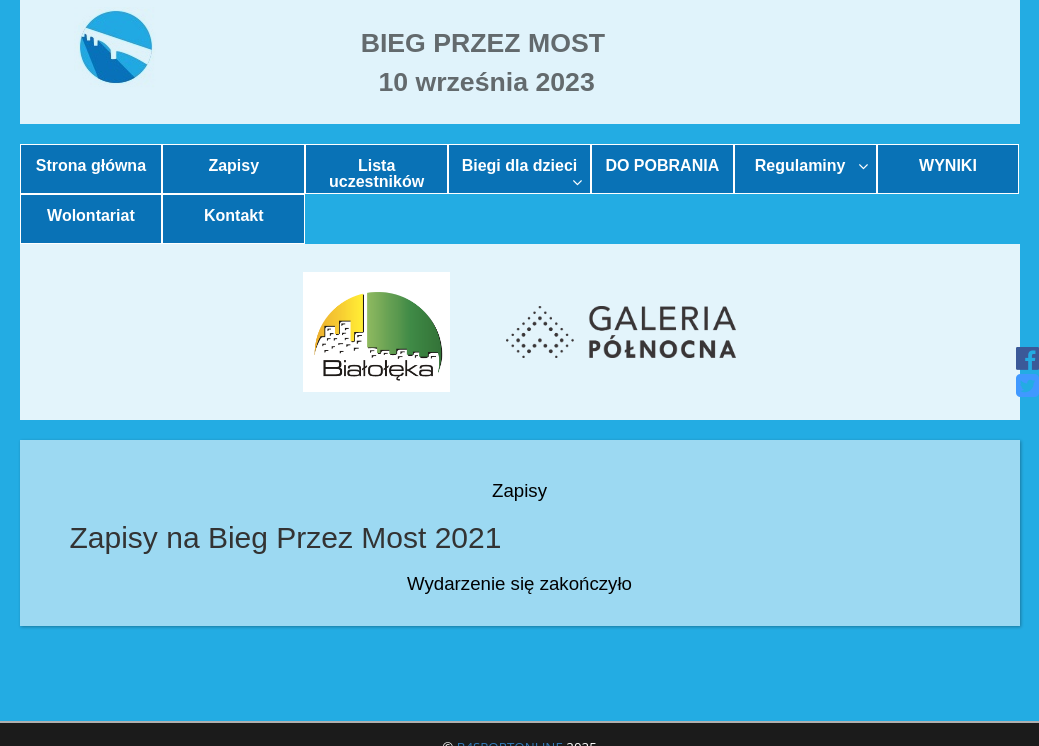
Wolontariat (91, 215)
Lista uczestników (376, 173)
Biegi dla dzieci (522, 173)
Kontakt (234, 215)
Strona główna (91, 165)
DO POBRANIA (662, 165)
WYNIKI (948, 165)
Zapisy (233, 165)
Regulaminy (811, 165)
